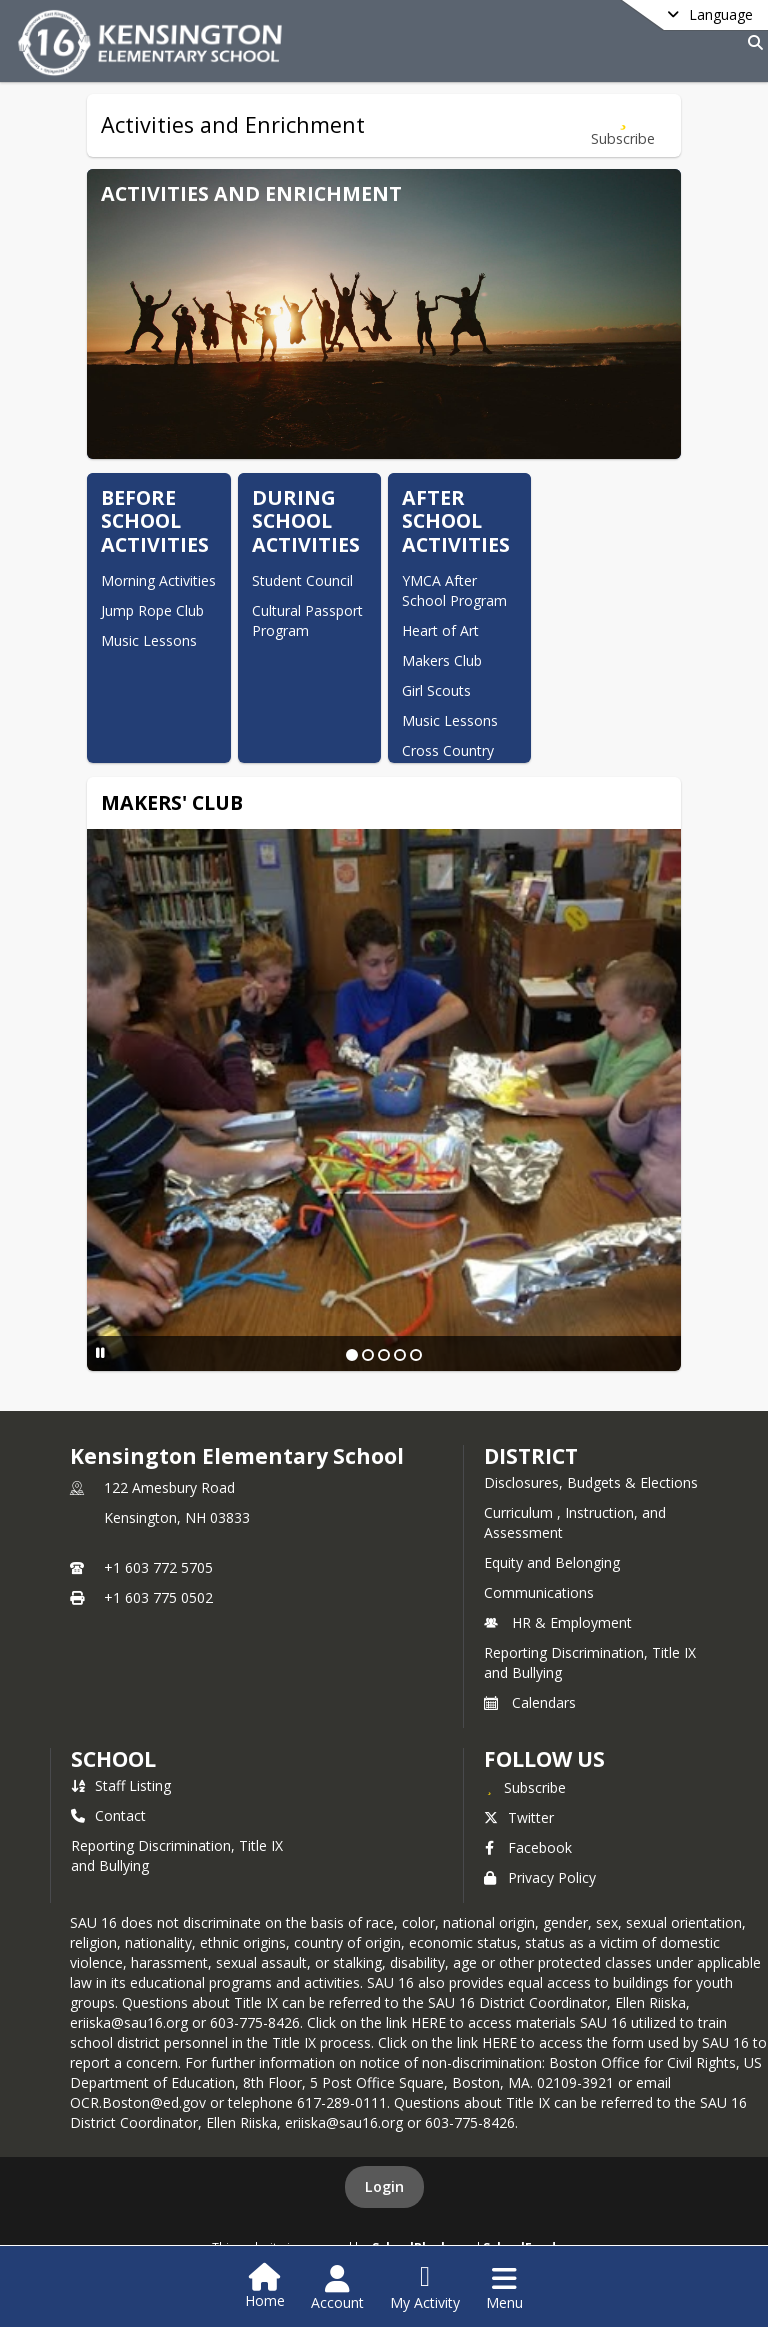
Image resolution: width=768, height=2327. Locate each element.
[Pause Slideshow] (100, 1352)
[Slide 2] (368, 1355)
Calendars (530, 1702)
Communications (539, 1592)
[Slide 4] (400, 1355)
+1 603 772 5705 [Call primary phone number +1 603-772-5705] (158, 1567)
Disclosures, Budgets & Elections (591, 1482)
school (113, 1759)
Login (384, 2186)
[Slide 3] (384, 1355)
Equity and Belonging (552, 1562)
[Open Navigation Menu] (504, 2288)
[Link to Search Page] (751, 42)
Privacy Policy (540, 1877)
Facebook (528, 1847)
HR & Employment (558, 1622)
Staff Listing (121, 1785)
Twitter (519, 1817)
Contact (108, 1815)
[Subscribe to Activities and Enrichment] (623, 125)
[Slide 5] (416, 1355)
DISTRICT (531, 1456)
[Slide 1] (352, 1355)
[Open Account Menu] (337, 2288)
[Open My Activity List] (425, 2288)
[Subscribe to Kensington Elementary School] (525, 1787)
